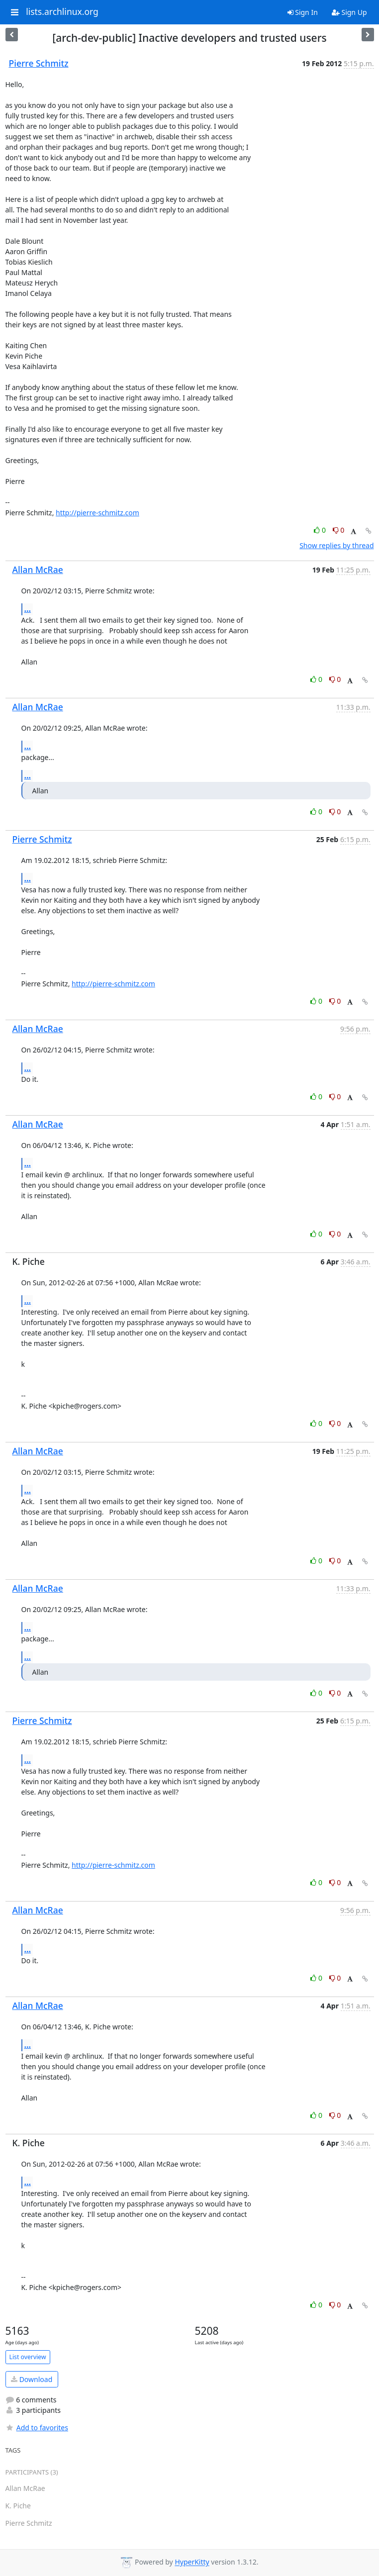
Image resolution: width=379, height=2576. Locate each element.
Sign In (302, 12)
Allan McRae (37, 569)
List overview (27, 2357)
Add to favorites (36, 2427)
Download (31, 2379)
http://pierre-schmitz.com (97, 512)
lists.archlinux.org (62, 12)
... (27, 608)
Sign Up (349, 12)
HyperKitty (192, 2562)
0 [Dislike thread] (339, 530)
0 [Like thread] (320, 530)
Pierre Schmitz (39, 63)
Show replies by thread (336, 545)
